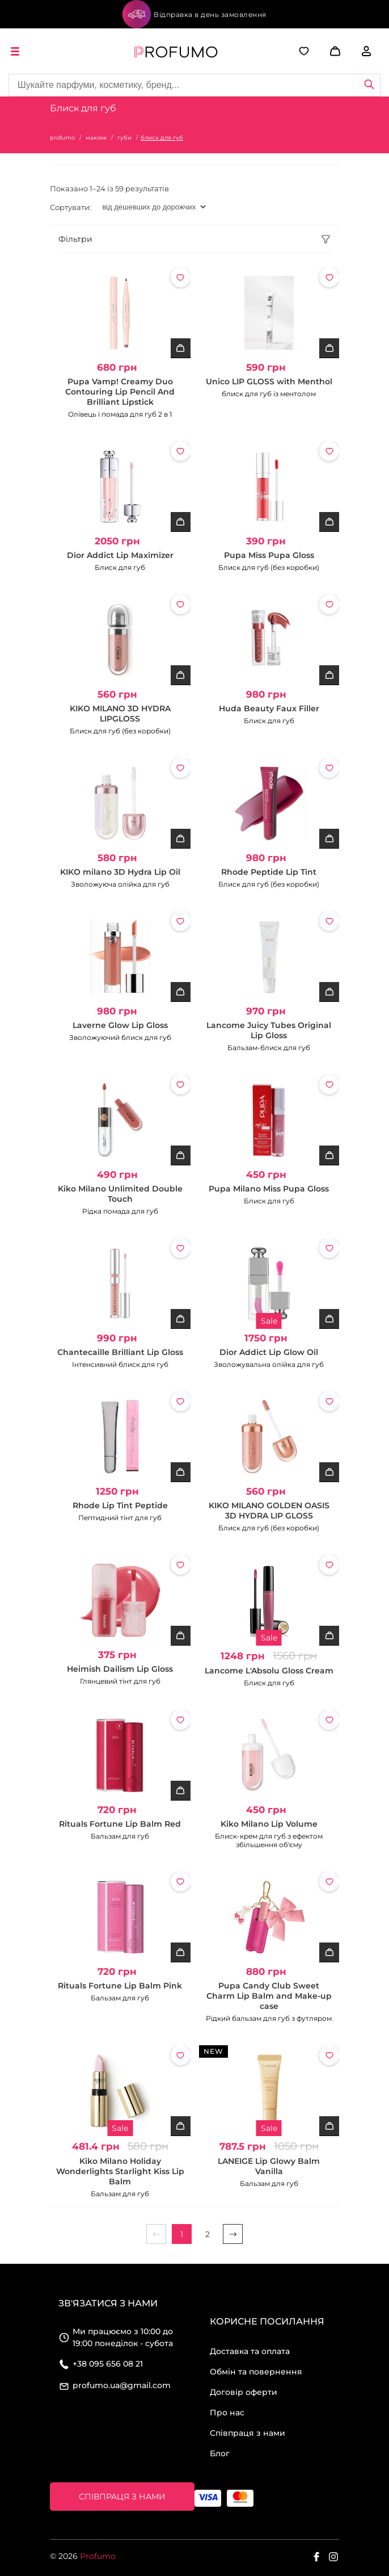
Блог (220, 2453)
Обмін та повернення (256, 2372)
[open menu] (17, 51)
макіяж (96, 137)
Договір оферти (243, 2392)
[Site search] (194, 85)
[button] (322, 51)
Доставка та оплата (250, 2351)
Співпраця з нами (247, 2433)
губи (124, 137)
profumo (62, 137)
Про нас (227, 2412)
